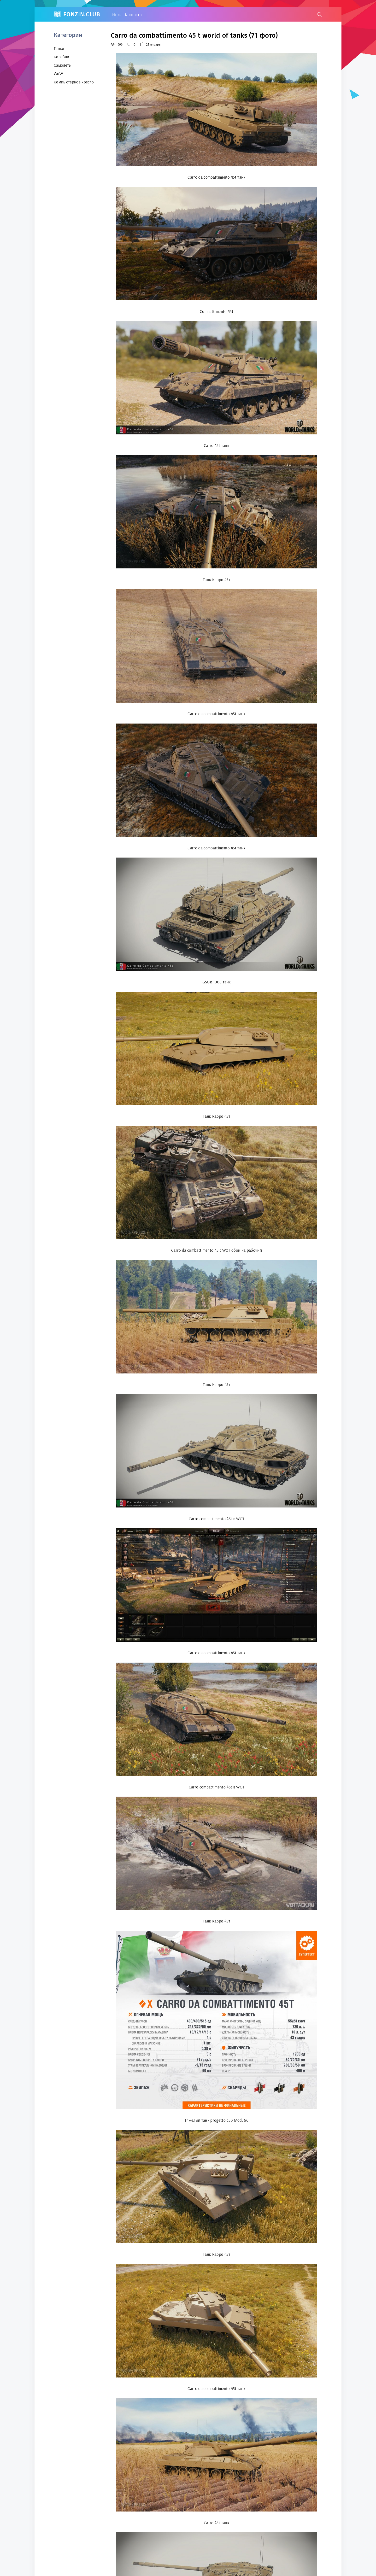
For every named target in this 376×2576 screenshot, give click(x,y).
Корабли (61, 56)
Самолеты (63, 65)
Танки (59, 48)
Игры (116, 14)
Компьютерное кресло (74, 81)
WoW (58, 73)
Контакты (133, 14)
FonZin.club (81, 14)
